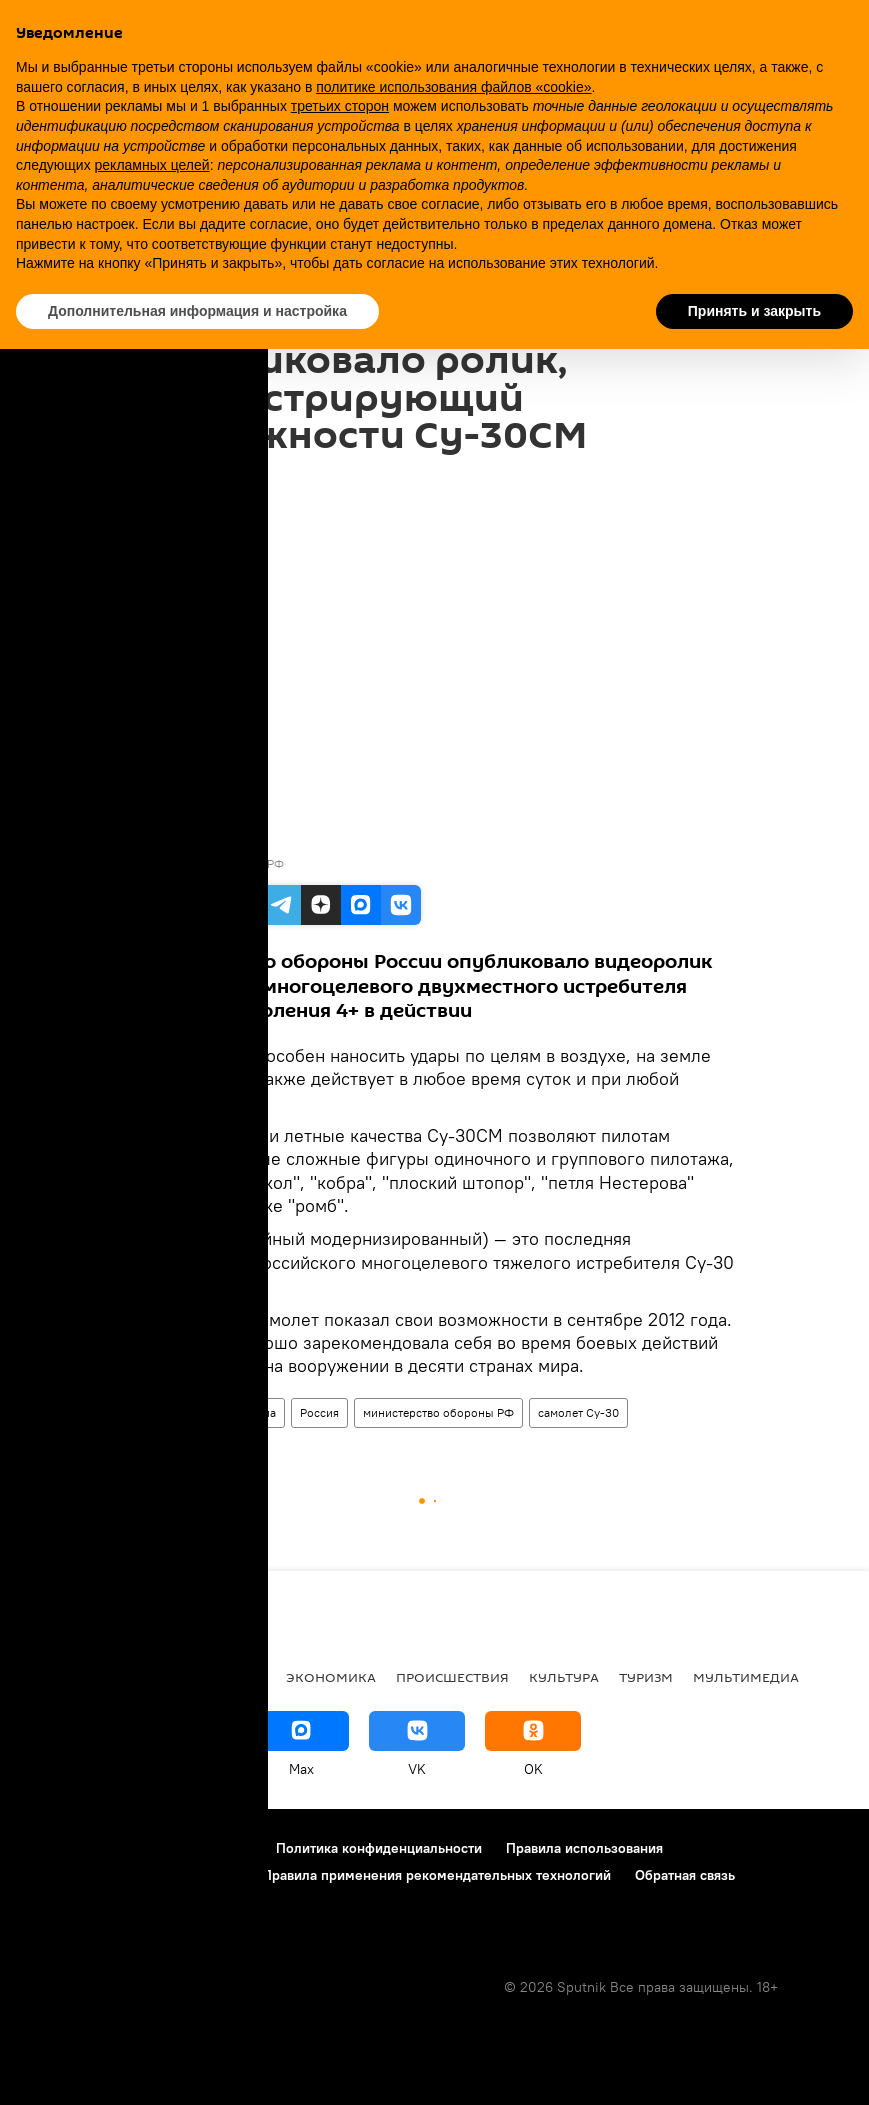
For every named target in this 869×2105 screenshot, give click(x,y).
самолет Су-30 (578, 1412)
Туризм (646, 1677)
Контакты (221, 1848)
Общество (227, 1677)
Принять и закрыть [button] (754, 311)
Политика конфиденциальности (379, 1848)
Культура (564, 1677)
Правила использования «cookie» (129, 1875)
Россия (319, 1412)
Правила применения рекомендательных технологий (436, 1875)
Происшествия (452, 1677)
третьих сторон (340, 106)
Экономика (331, 1677)
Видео (161, 1412)
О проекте (54, 1848)
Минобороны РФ (236, 863)
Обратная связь (685, 1875)
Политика (129, 1677)
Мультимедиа (239, 1412)
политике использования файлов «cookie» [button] (453, 87)
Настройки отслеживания (103, 1902)
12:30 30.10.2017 (188, 480)
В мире (46, 1677)
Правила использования (584, 1848)
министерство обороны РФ (438, 1412)
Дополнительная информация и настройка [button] (197, 311)
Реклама (139, 1848)
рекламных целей (152, 165)
